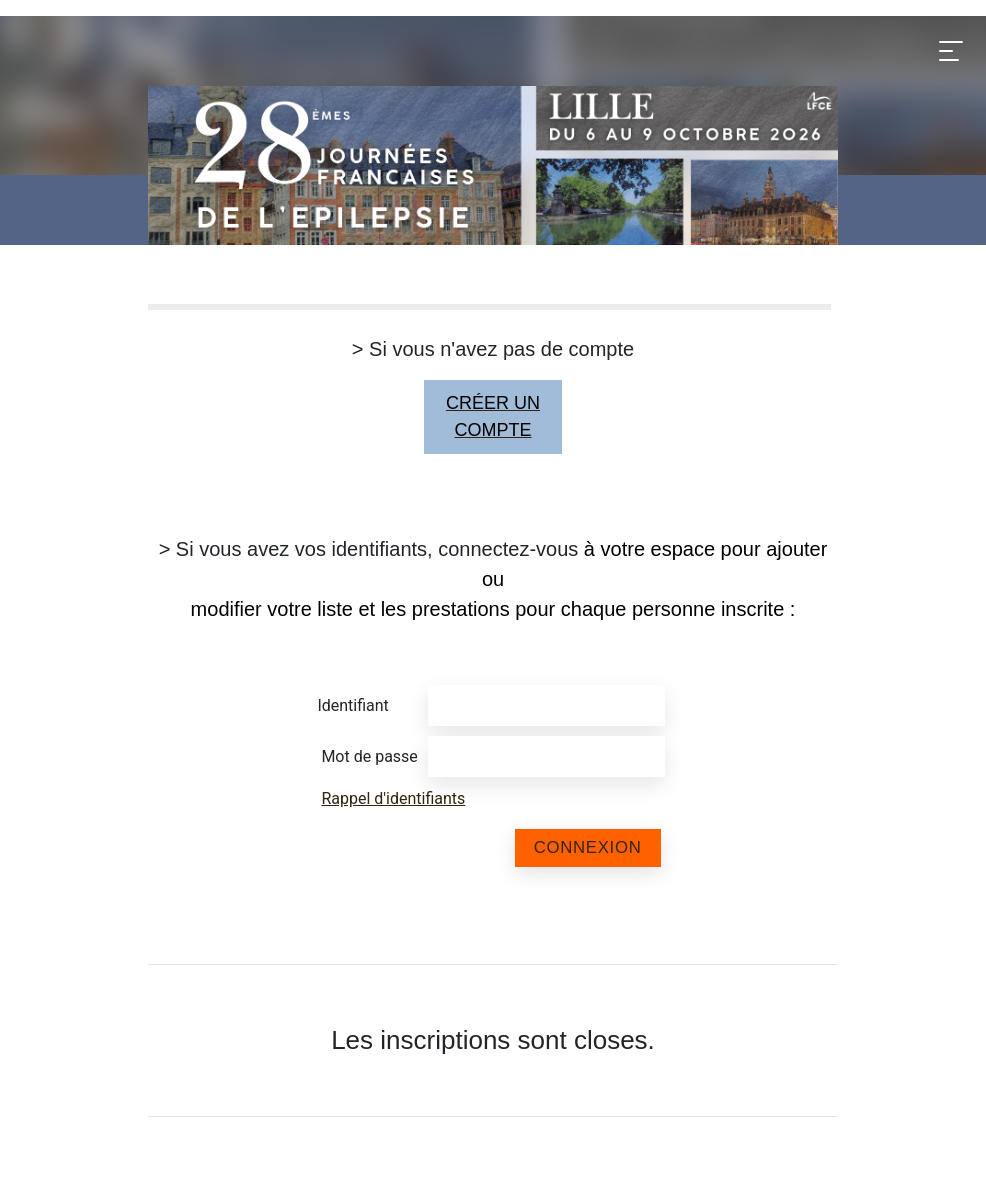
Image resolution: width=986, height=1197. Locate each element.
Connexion (588, 847)
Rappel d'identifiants (393, 798)
